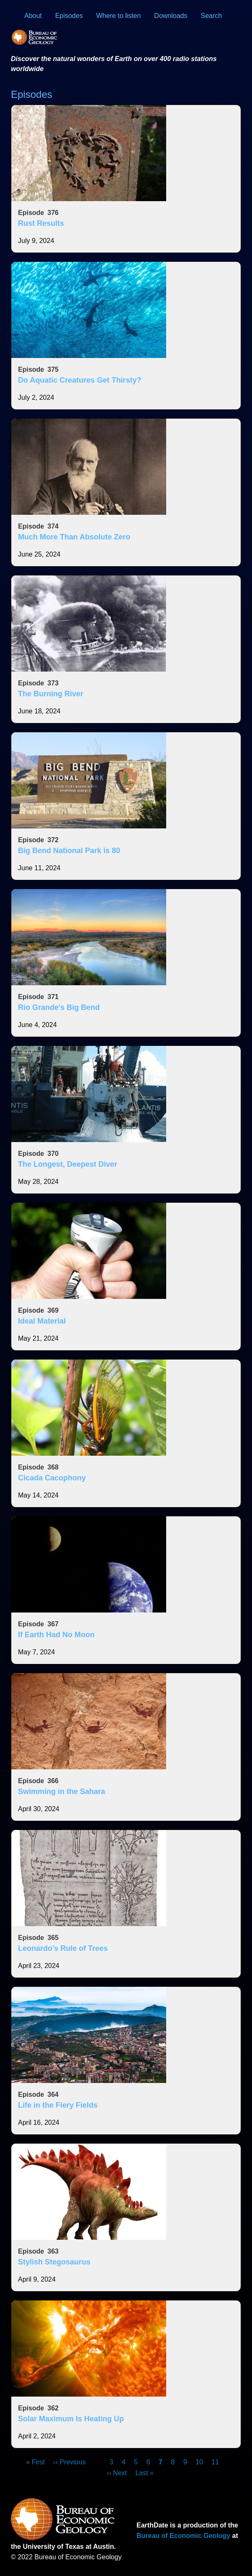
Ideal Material (42, 1321)
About (33, 15)
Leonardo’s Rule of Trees (63, 1948)
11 (215, 2462)
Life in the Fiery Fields (58, 2105)
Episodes (69, 15)
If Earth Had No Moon (56, 1634)
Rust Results (41, 223)
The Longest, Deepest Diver (67, 1164)
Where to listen (118, 15)
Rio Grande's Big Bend (59, 1007)
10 (199, 2462)
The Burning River (50, 694)
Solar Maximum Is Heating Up (71, 2419)
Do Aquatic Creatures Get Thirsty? (79, 380)
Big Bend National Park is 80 (69, 850)
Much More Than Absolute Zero (74, 537)
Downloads (170, 15)
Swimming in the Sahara (61, 1791)
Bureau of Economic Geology (183, 2535)
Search (211, 15)
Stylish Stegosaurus (54, 2262)
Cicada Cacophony (52, 1478)
